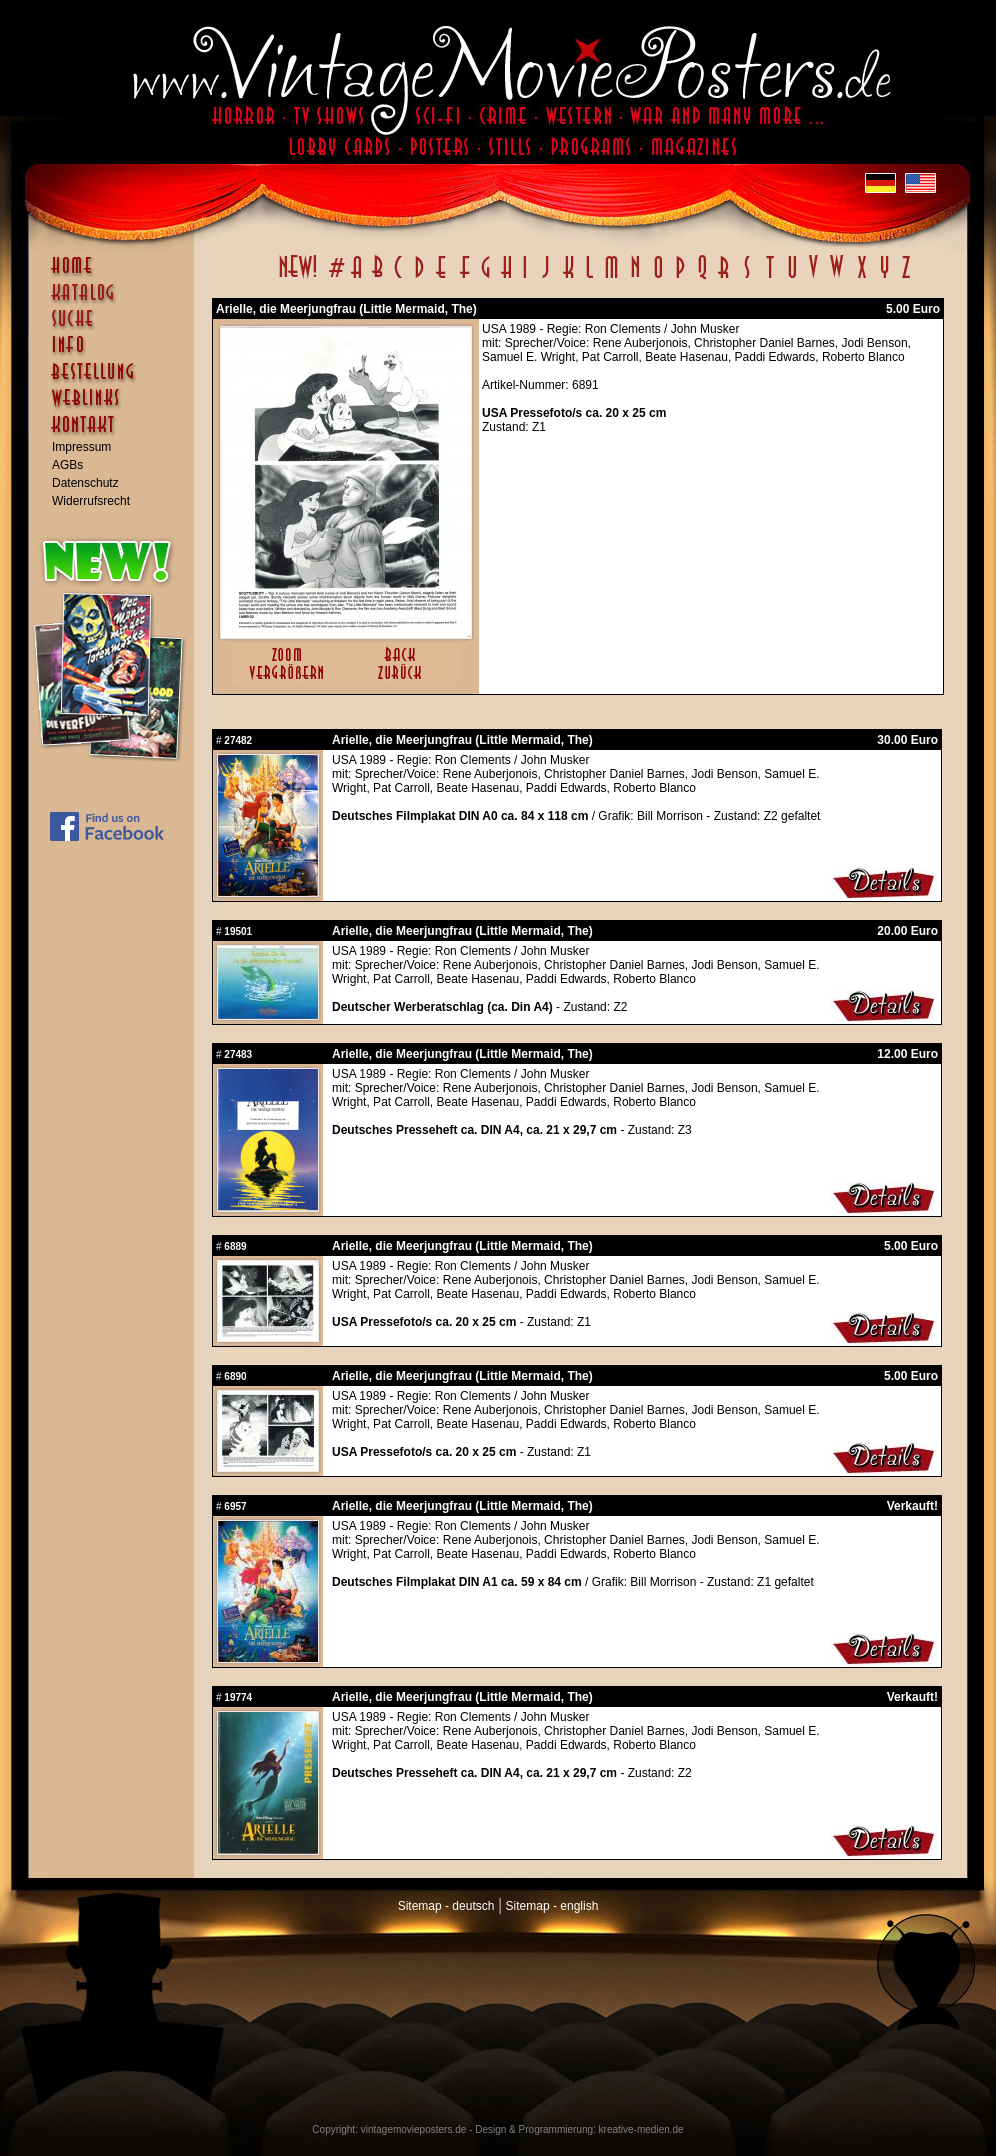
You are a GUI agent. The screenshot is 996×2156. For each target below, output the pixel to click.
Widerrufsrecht (91, 501)
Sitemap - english (552, 1906)
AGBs (67, 465)
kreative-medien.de (641, 2129)
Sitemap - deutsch (446, 1906)
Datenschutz (85, 483)
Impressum (81, 447)
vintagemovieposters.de (414, 2129)
